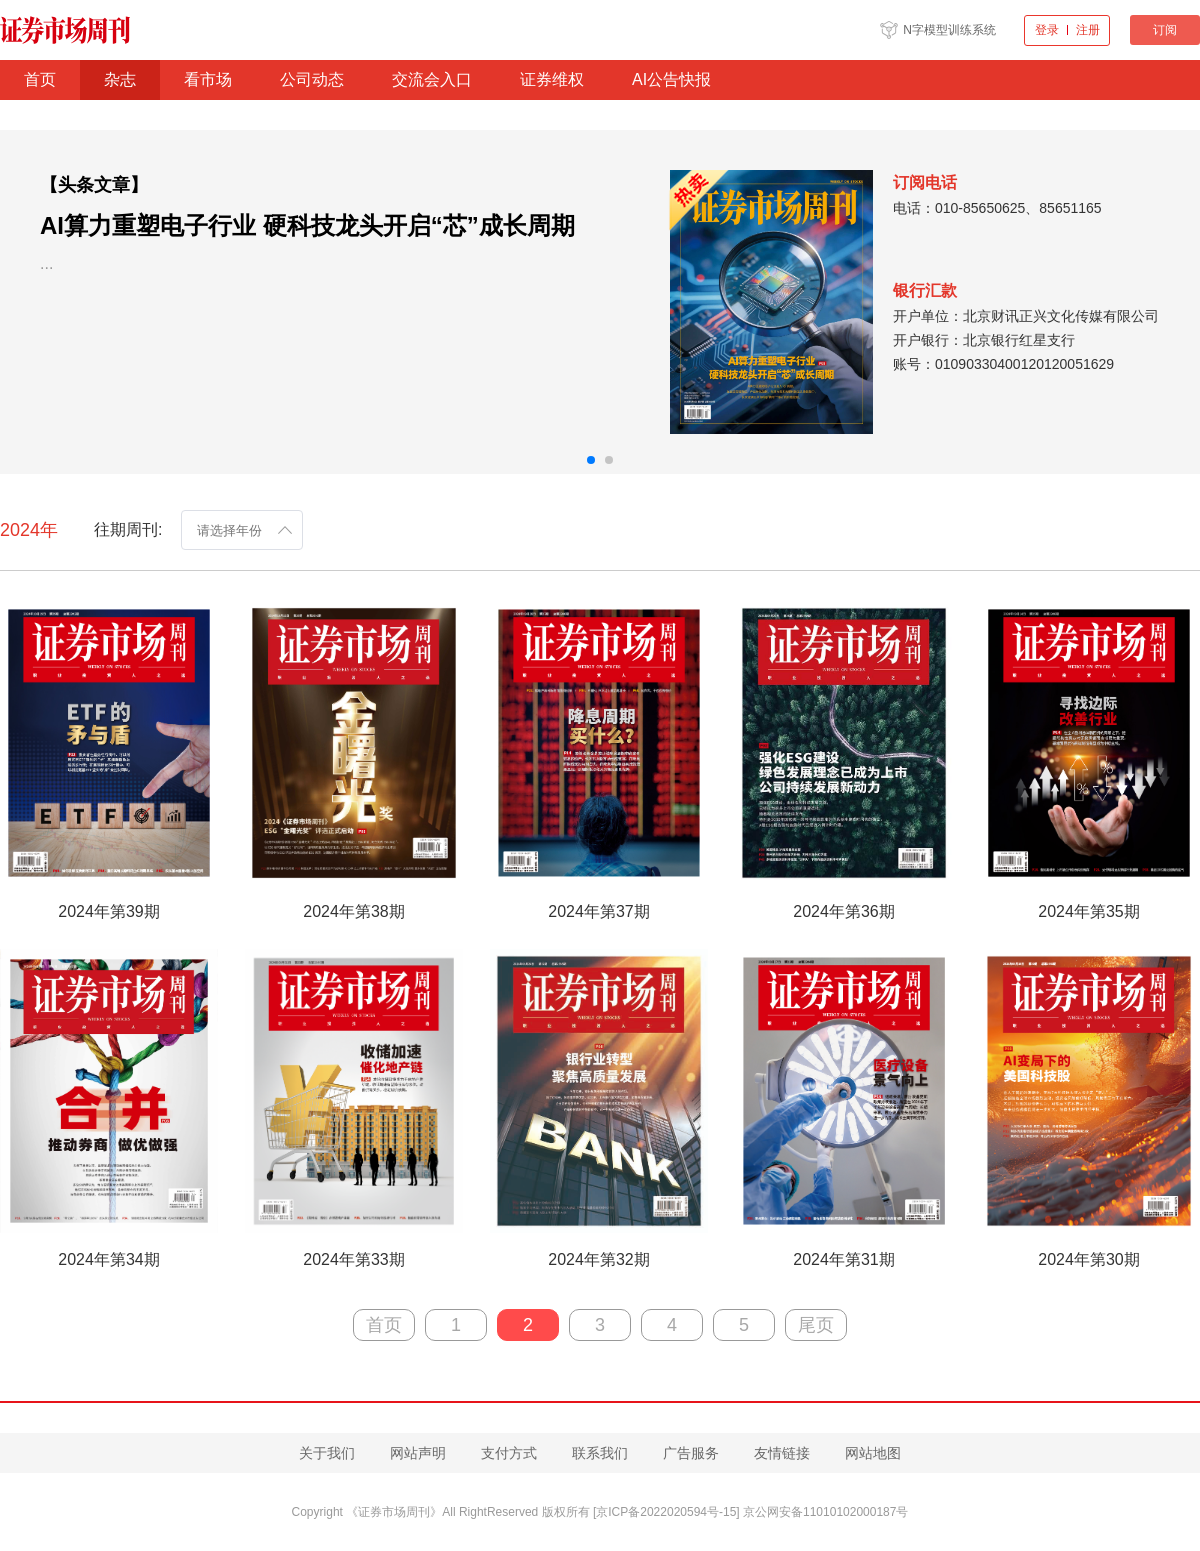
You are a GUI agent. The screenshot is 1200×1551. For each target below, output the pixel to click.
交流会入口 (432, 79)
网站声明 (418, 1453)
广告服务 (691, 1453)
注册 (1088, 30)
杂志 (120, 79)
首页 (40, 79)
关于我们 (327, 1453)
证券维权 (552, 79)
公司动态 (312, 79)
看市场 (208, 79)
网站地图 (873, 1453)
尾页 (816, 1325)
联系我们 (600, 1453)
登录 (1047, 30)
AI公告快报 (671, 79)
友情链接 (782, 1453)
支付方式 (509, 1453)
